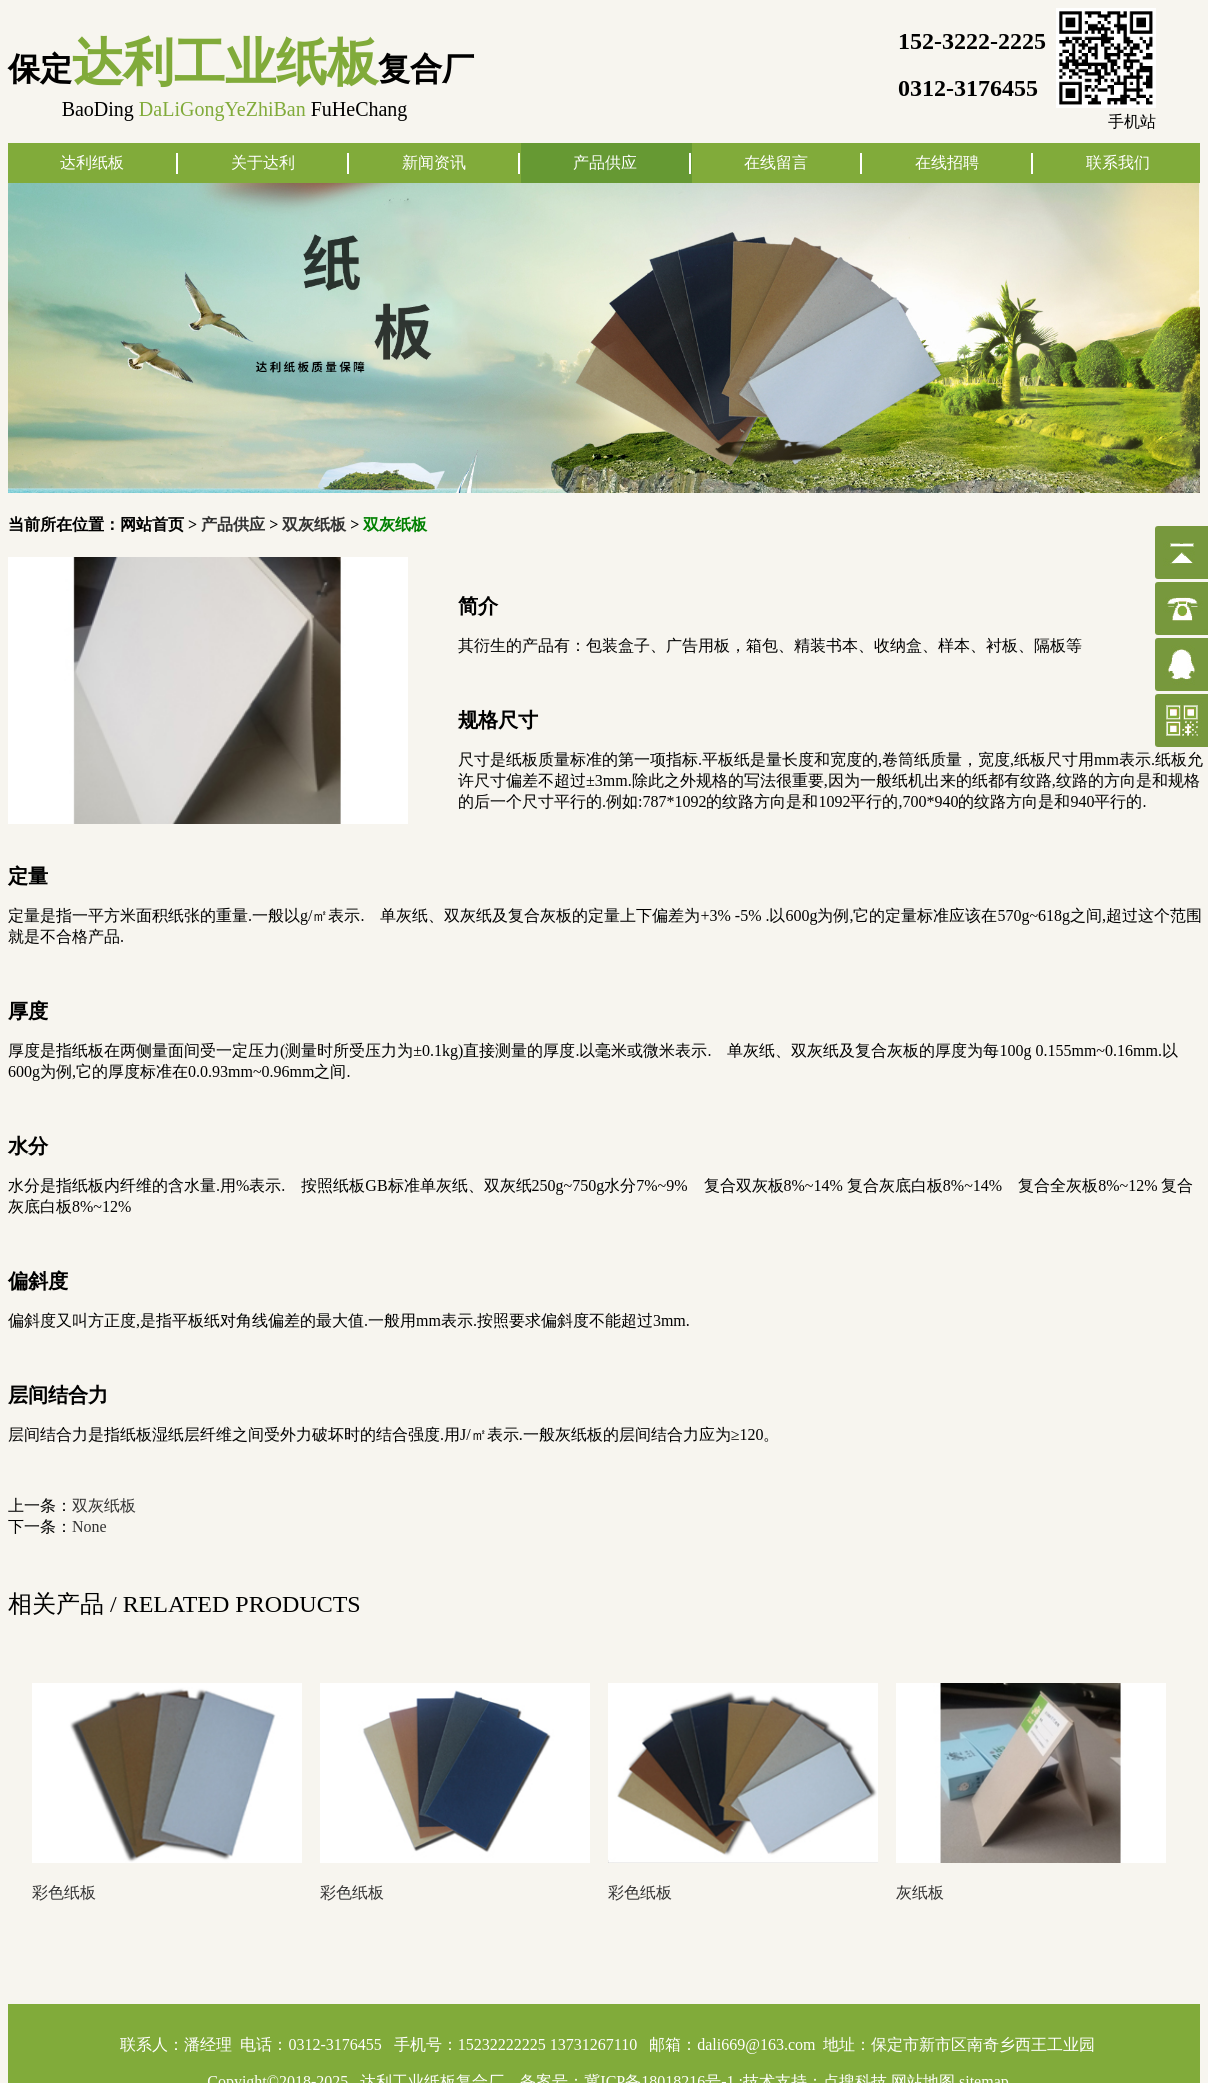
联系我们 (1118, 162)
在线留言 (776, 162)
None (89, 1526)
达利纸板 (92, 162)
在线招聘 (947, 162)
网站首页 (152, 524)
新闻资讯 (434, 162)
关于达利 (263, 162)
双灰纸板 (314, 524)
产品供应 (605, 162)
